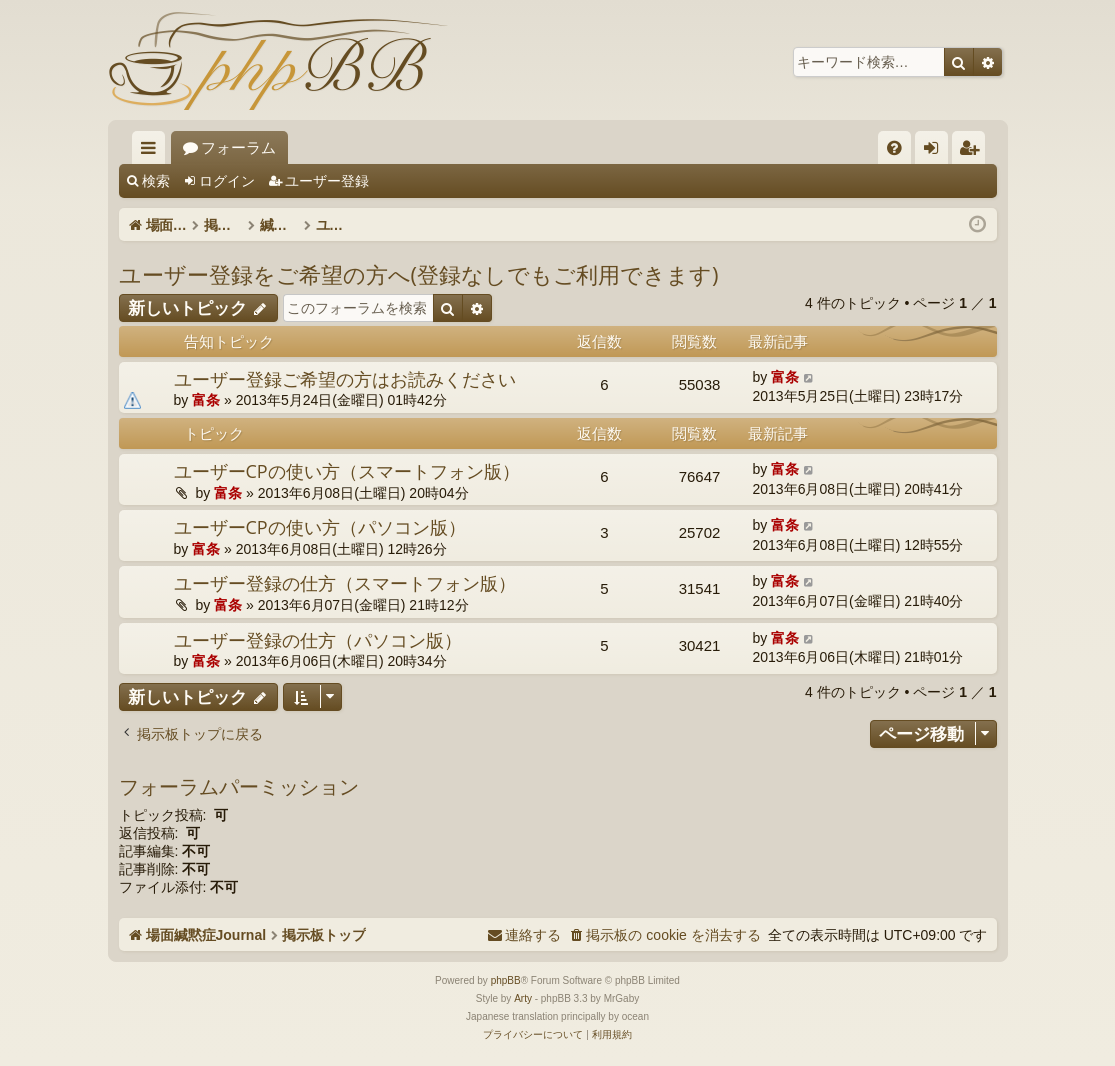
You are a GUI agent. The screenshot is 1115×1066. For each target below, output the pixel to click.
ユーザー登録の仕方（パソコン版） (318, 640)
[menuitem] (894, 147)
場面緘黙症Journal (245, 147)
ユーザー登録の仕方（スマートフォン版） (345, 583)
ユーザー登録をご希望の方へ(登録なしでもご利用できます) (419, 274)
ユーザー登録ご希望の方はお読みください (345, 379)
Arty (523, 998)
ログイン (227, 181)
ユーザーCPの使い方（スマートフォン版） (347, 471)
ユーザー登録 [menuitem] (973, 151)
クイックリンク (152, 151)
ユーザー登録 (327, 181)
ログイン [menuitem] (936, 151)
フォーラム (392, 147)
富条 (206, 400)
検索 (156, 181)
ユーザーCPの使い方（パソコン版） (320, 527)
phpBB (506, 980)
